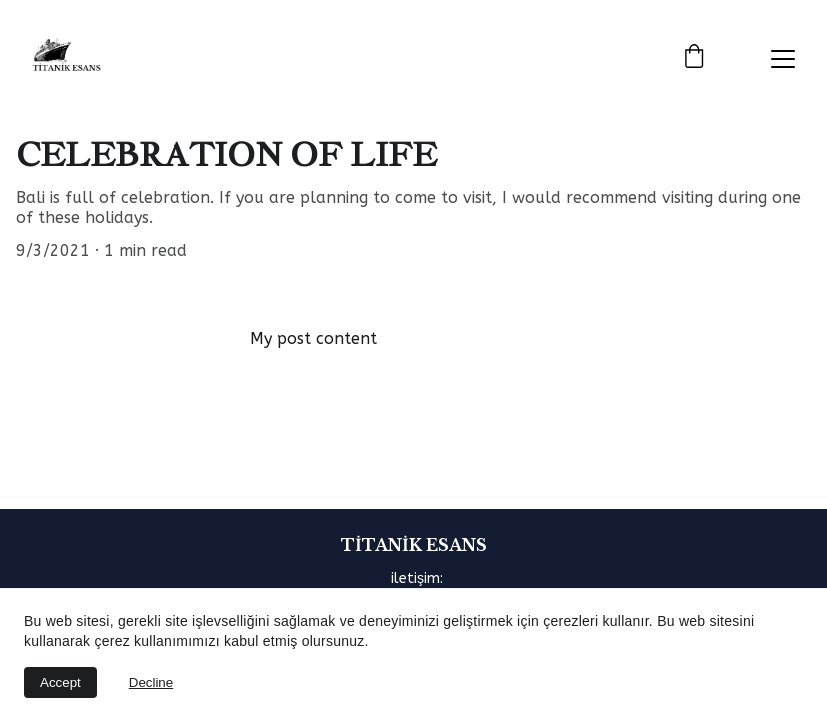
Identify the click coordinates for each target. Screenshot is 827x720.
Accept (60, 682)
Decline (151, 682)
